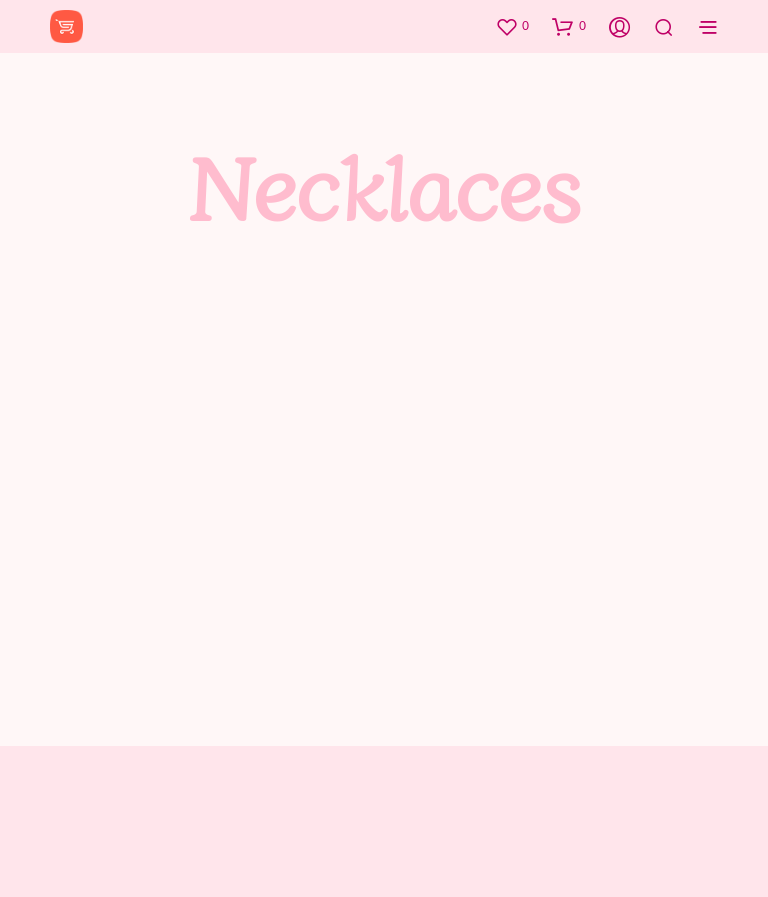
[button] (512, 26)
